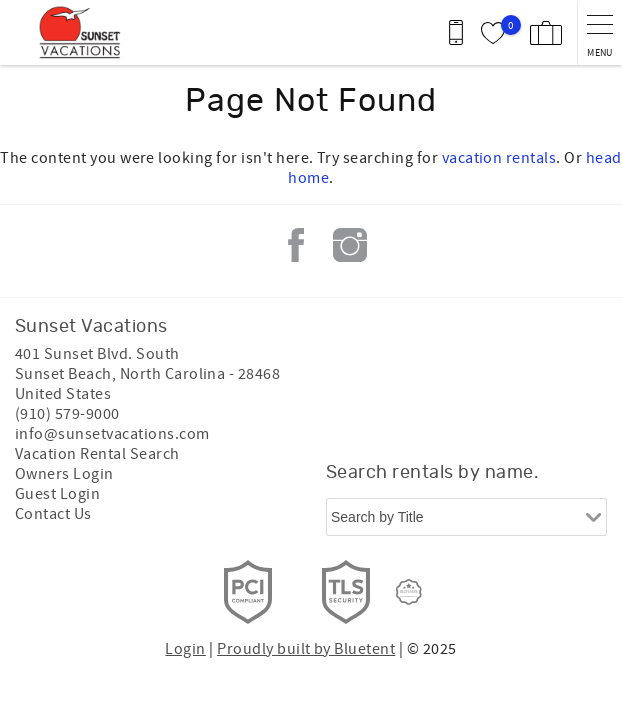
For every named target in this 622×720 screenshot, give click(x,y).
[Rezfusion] (409, 592)
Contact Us (53, 514)
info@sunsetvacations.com (112, 434)
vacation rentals (499, 158)
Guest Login (57, 494)
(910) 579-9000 (67, 414)
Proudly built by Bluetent (306, 649)
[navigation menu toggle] (599, 32)
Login (185, 649)
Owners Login (64, 474)
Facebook (296, 245)
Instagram (350, 245)
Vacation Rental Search (97, 454)
